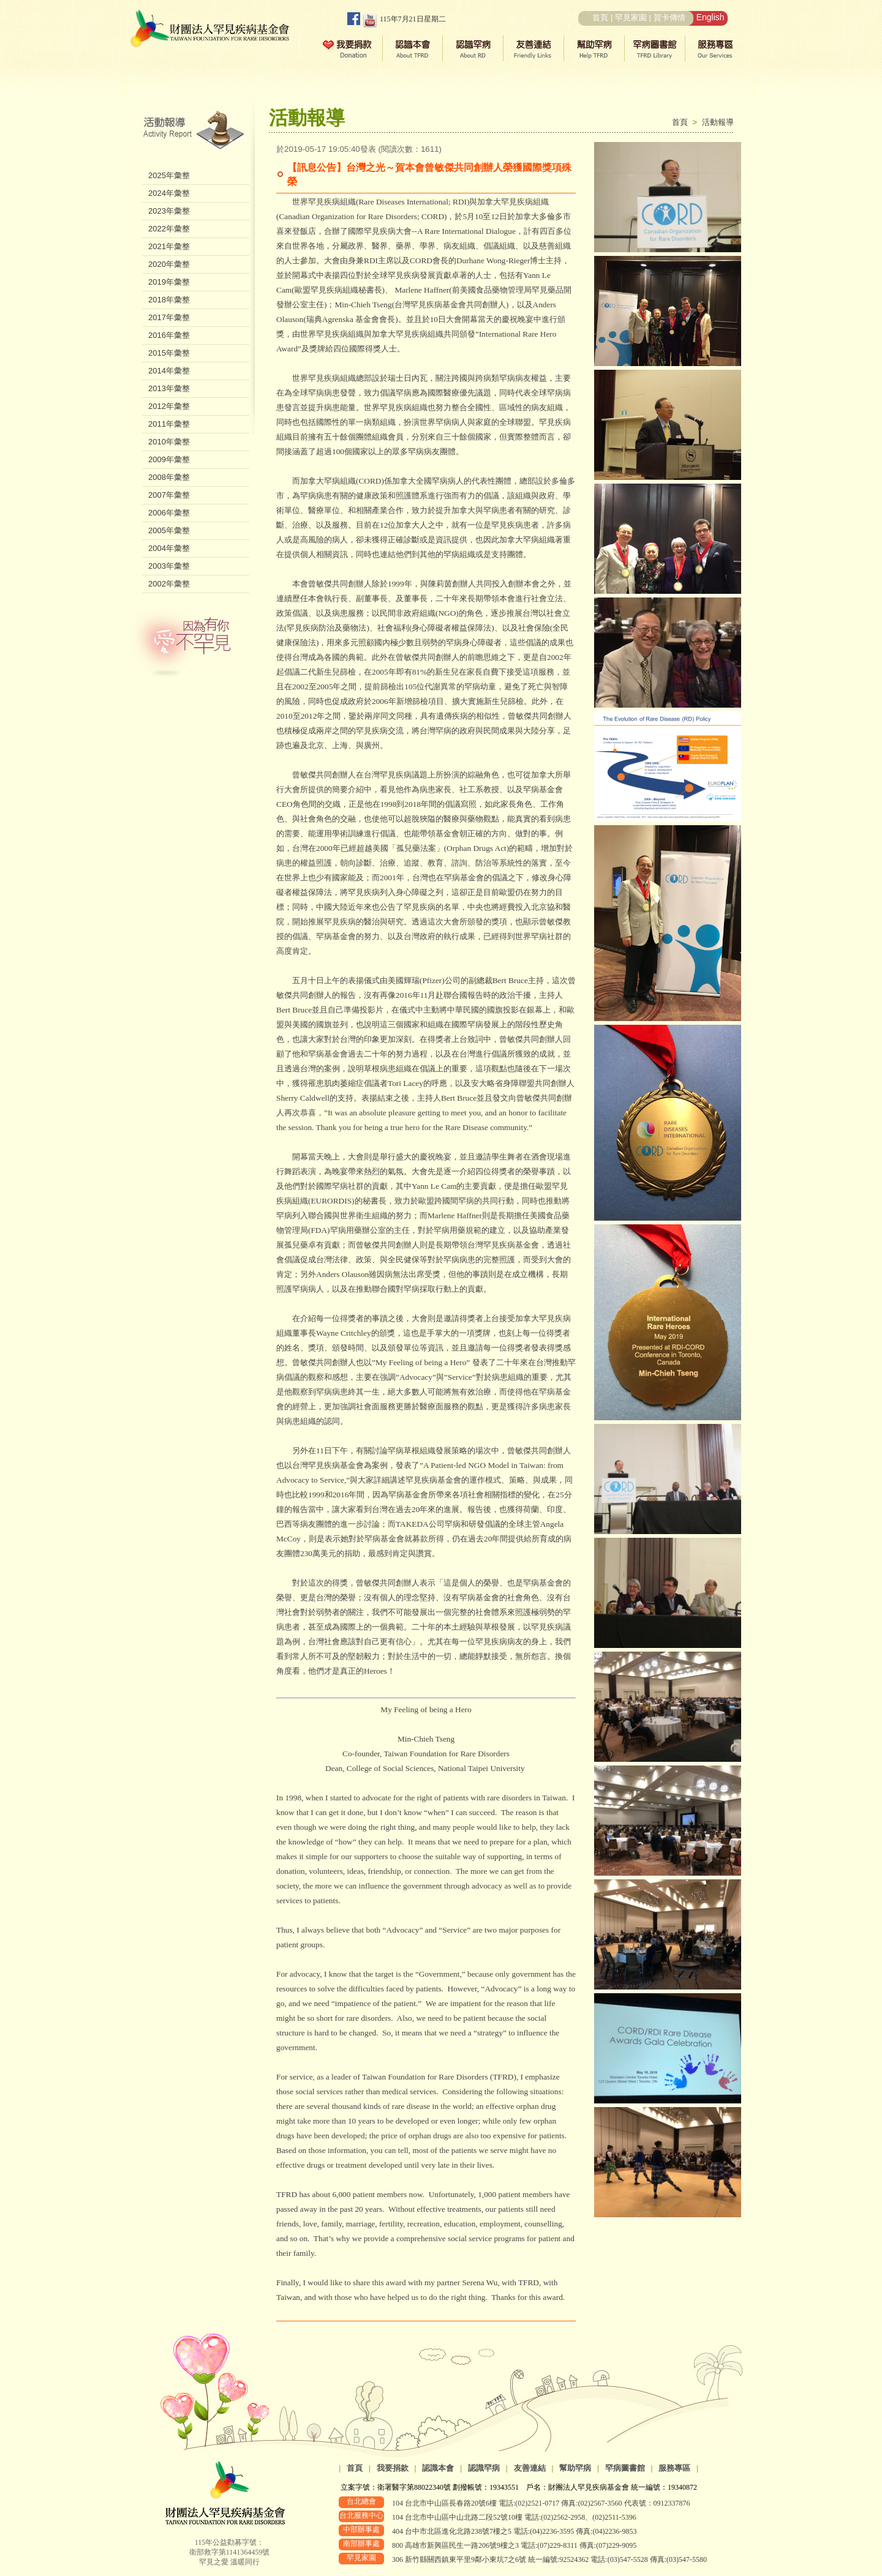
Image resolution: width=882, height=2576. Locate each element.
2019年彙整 (169, 281)
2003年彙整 (169, 566)
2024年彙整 (169, 193)
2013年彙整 (169, 388)
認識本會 (438, 2468)
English (710, 17)
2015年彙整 (169, 353)
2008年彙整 (169, 477)
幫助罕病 (575, 2468)
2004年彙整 (169, 548)
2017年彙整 (169, 317)
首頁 (600, 17)
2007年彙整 (169, 495)
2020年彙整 (169, 264)
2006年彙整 (169, 512)
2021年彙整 (169, 246)
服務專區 (674, 2468)
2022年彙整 (169, 228)
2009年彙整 (169, 459)
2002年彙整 (169, 583)
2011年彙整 (169, 424)
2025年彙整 (169, 175)
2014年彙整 (169, 370)
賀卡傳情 (669, 17)
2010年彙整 (169, 441)
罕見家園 (631, 17)
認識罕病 (484, 2468)
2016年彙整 (169, 335)
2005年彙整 (169, 530)
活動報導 (718, 122)
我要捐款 (393, 2468)
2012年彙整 (169, 406)
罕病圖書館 (625, 2468)
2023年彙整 (169, 210)
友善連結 (530, 2468)
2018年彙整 (169, 299)
